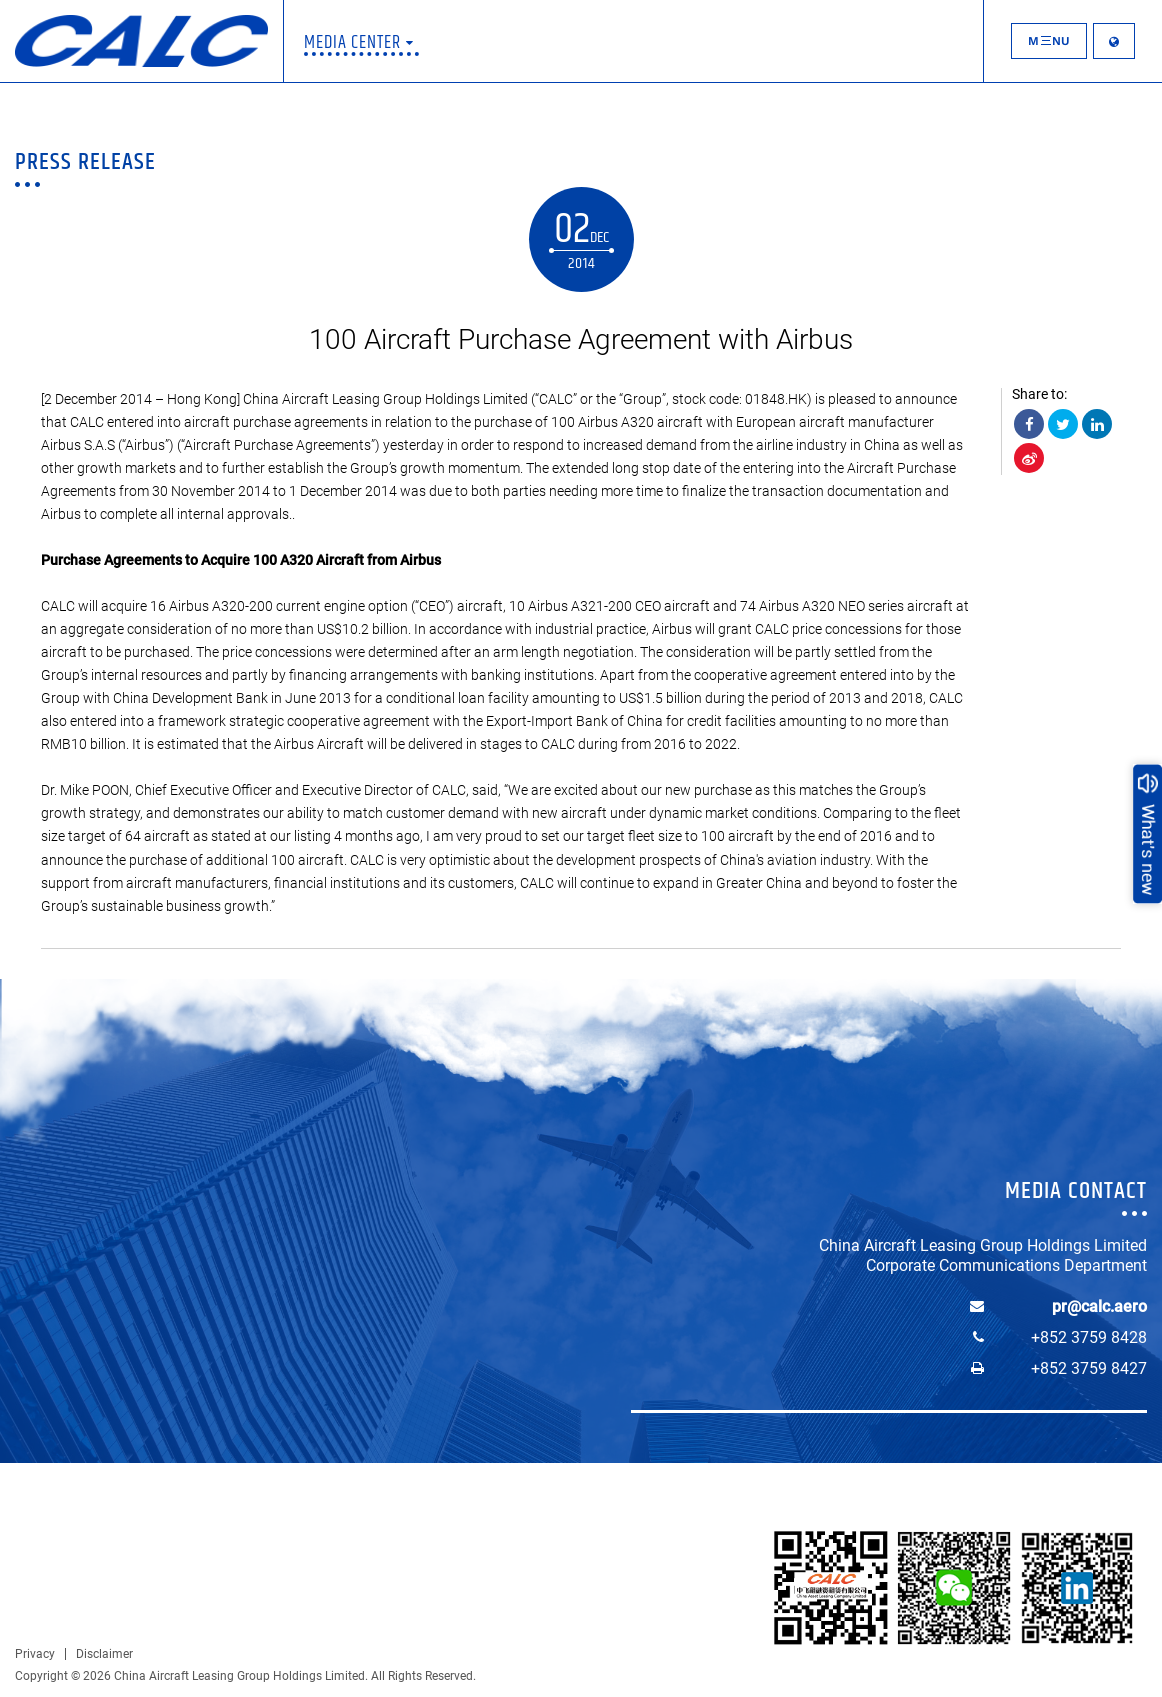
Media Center (359, 43)
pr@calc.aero (1099, 1306)
